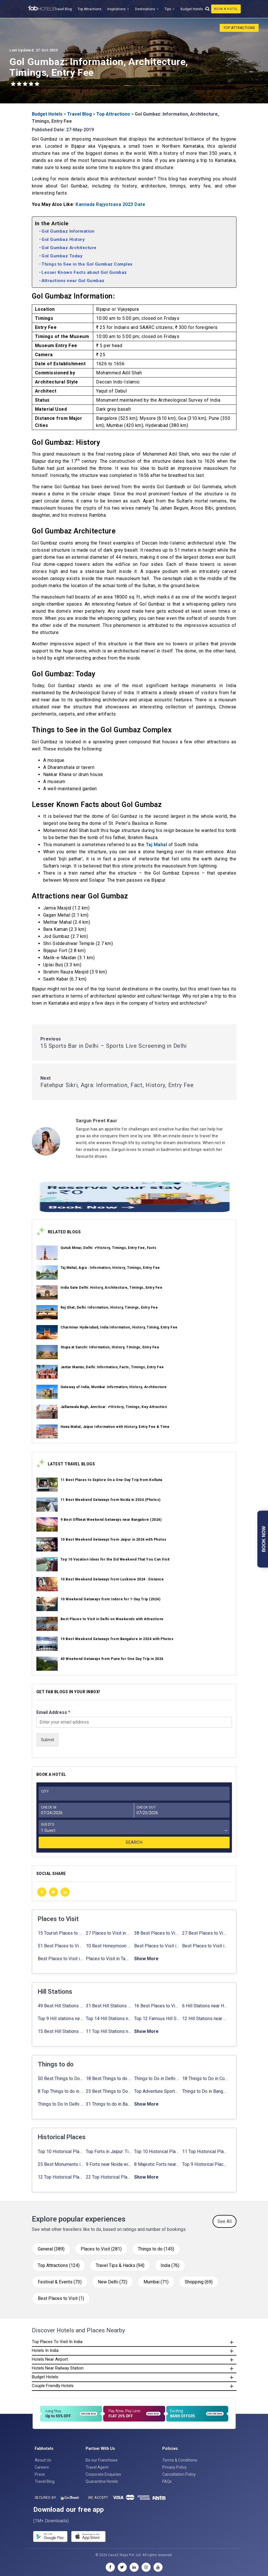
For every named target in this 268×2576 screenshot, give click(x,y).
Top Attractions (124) (59, 2265)
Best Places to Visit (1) (61, 2298)
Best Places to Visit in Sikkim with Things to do (61, 1958)
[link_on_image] (47, 1253)
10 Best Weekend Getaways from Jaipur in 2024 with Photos (114, 1540)
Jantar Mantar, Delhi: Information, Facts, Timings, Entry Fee (112, 1367)
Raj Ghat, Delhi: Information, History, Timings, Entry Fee (109, 1307)
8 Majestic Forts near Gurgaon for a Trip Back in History (157, 2164)
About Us (43, 2460)
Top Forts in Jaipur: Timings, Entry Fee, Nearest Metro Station (109, 2151)
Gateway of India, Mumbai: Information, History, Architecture (114, 1387)
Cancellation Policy (179, 2474)
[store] (88, 2537)
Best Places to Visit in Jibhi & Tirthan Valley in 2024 (157, 1946)
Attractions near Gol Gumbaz (73, 280)
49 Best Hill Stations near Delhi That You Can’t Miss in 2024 (61, 2005)
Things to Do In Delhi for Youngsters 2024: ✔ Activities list (61, 2104)
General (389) (51, 2249)
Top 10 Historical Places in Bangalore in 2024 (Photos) (61, 2151)
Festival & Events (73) (60, 2282)
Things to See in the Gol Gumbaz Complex (87, 264)
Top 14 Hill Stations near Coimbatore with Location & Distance (109, 2018)
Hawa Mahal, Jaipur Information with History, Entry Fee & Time (115, 1427)
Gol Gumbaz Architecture (69, 247)
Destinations (145, 9)
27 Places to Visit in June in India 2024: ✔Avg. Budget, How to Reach (109, 1933)
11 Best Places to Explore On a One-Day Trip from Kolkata (111, 1480)
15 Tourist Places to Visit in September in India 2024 (61, 1933)
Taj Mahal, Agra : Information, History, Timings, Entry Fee (110, 1268)
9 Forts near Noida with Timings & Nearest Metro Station (109, 2164)
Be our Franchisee (102, 2460)
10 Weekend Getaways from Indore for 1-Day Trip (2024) (111, 1599)
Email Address (53, 1712)
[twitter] (53, 1892)
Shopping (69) (199, 2282)
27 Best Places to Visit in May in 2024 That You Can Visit (205, 1933)
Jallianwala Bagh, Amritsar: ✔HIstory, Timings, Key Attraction (114, 1407)
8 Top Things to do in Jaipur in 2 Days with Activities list (61, 2091)
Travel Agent (97, 2467)
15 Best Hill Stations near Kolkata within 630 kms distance (61, 2031)
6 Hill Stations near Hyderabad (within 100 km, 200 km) (205, 2005)
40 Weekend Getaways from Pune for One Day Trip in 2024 (112, 1659)
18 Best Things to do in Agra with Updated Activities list (109, 2078)
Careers (42, 2467)
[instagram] (146, 2567)
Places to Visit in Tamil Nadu (109, 1958)
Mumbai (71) (156, 2282)
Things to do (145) (156, 2249)
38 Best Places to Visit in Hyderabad (157, 1933)
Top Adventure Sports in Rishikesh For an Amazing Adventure (157, 2091)
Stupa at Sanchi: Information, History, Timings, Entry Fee (110, 1347)
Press (40, 2474)
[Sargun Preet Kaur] (156, 1121)
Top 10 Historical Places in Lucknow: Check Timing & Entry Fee (157, 2151)
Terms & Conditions (179, 2460)
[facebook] (41, 1892)
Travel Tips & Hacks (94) (120, 2265)
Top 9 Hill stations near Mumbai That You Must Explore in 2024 (61, 2018)
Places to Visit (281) (101, 2249)
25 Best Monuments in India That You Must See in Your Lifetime (61, 2164)
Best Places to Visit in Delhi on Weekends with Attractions (112, 1619)
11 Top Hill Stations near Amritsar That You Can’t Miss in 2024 (109, 2031)
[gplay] (50, 2537)
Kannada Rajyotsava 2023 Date (110, 204)
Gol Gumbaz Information (67, 231)
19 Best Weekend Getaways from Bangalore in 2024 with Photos (117, 1639)
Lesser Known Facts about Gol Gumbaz (84, 272)
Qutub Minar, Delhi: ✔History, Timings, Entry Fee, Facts (109, 1248)
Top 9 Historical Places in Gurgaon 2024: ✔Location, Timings (205, 2164)
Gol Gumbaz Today (61, 255)
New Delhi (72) (112, 2282)
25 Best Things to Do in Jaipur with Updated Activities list (109, 2091)
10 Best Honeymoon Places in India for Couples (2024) (109, 1946)
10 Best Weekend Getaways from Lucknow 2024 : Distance (112, 1579)
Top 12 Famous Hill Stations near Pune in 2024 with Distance (157, 2018)
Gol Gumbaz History (63, 239)
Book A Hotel (226, 9)
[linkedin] (65, 1892)
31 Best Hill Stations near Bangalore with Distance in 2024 (109, 2005)
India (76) (170, 2265)
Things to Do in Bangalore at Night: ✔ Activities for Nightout (205, 2091)
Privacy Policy (174, 2467)
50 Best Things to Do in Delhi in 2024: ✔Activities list (61, 2078)
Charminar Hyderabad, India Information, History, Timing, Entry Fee (119, 1327)
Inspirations (116, 9)
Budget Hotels (191, 9)
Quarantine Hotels (102, 2481)
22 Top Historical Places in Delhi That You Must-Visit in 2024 (109, 2177)
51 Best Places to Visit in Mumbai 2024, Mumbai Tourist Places (61, 1946)
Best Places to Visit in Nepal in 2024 (205, 1946)
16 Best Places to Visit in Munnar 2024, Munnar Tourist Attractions (157, 2005)
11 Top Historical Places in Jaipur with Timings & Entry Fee (205, 2151)
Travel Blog (63, 9)
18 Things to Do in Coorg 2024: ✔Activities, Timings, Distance (205, 2078)
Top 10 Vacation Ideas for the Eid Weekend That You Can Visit (115, 1559)
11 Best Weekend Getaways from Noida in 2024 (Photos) (111, 1500)
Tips (168, 9)
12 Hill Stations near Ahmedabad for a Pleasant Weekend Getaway (205, 2018)
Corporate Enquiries (103, 2474)
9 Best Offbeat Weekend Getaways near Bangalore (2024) (111, 1520)
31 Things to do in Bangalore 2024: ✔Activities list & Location (109, 2104)
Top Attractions (89, 9)
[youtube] (158, 2567)
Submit (47, 1740)
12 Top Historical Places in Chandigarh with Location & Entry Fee (61, 2177)
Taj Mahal (156, 844)
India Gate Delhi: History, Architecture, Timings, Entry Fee (112, 1288)
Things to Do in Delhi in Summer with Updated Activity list (157, 2078)
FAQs (167, 2481)
